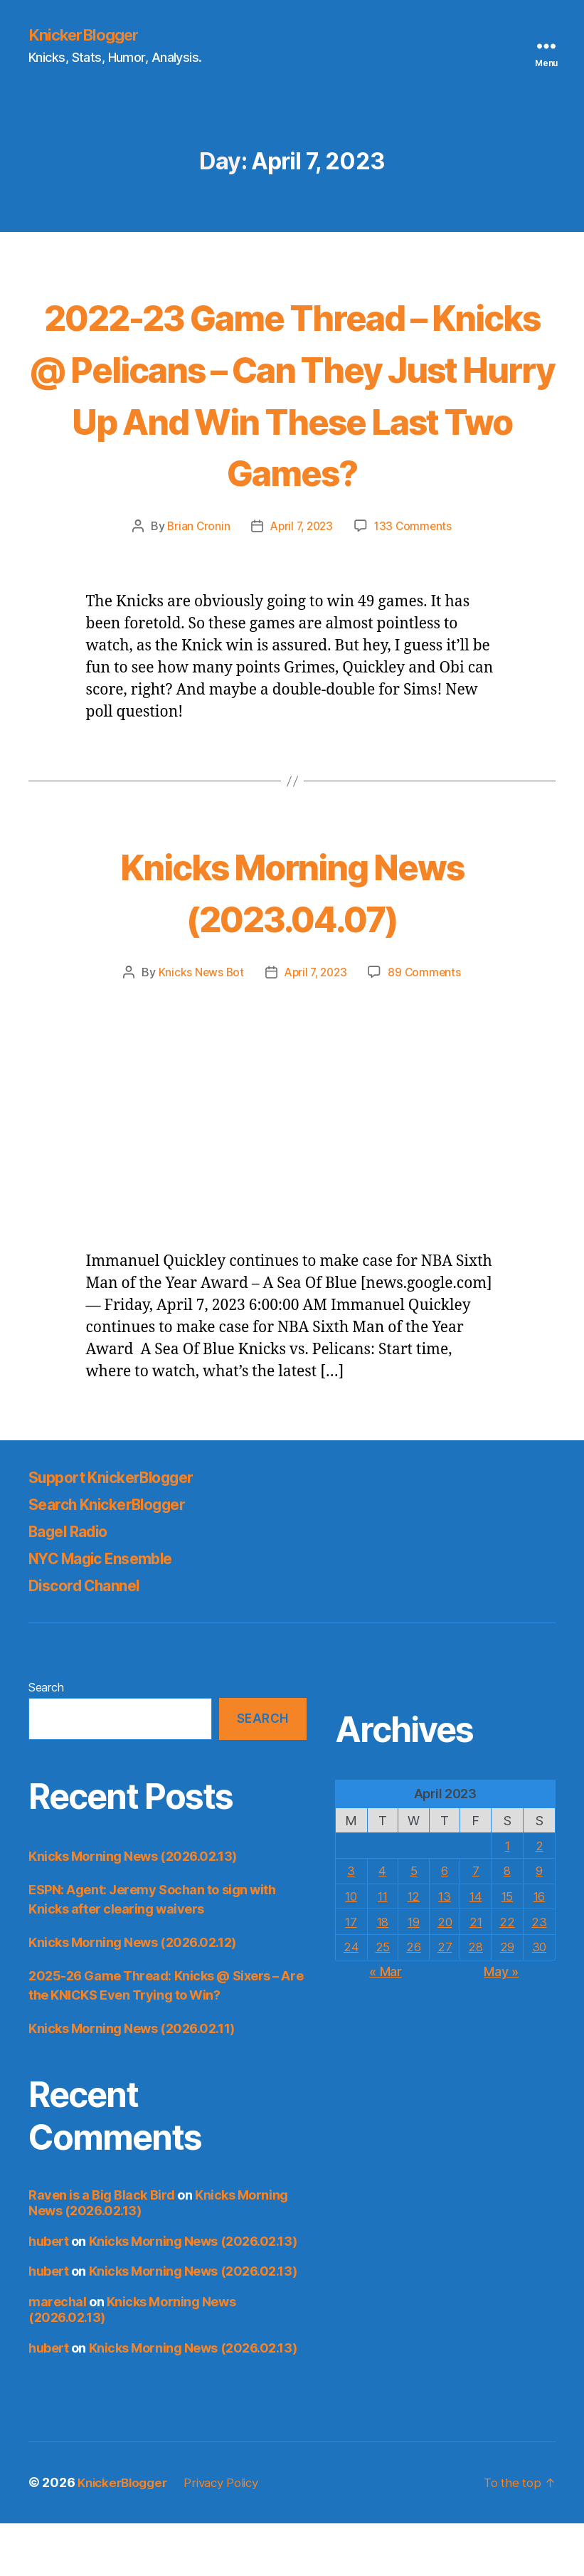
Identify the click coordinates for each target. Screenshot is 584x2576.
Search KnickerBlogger (119, 1556)
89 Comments (427, 1025)
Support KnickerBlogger (124, 1529)
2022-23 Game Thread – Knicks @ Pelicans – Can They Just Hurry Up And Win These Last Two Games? (292, 418)
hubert (48, 2293)
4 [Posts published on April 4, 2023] (382, 1923)
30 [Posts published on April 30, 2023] (539, 1998)
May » (501, 2022)
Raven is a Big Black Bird (101, 2247)
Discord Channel (93, 1637)
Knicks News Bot (197, 1025)
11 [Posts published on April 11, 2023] (382, 1948)
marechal (57, 2354)
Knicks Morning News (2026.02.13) (132, 1908)
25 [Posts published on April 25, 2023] (381, 1998)
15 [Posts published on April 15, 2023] (507, 1948)
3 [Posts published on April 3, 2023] (350, 1923)
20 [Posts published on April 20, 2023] (444, 1973)
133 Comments (416, 579)
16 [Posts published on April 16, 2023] (539, 1948)
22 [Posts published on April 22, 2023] (506, 1973)
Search (45, 1740)
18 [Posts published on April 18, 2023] (381, 1973)
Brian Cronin (196, 579)
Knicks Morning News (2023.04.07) (292, 943)
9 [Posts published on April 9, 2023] (539, 1923)
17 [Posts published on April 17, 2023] (350, 1973)
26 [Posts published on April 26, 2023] (412, 1998)
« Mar (385, 2022)
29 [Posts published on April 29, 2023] (506, 1998)
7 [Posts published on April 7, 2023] (475, 1923)
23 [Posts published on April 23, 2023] (539, 1973)
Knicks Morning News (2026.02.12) (132, 1995)
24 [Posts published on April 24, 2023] (350, 1998)
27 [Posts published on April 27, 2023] (444, 1998)
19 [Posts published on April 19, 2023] (413, 1973)
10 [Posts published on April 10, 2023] (350, 1948)
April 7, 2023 (301, 579)
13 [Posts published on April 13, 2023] (444, 1948)
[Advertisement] (292, 1140)
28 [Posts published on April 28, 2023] (475, 1998)
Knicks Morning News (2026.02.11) (131, 2081)
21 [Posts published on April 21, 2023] (475, 1973)
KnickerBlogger (88, 35)
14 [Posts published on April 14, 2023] (475, 1948)
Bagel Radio (75, 1583)
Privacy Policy (231, 2535)
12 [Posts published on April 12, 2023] (413, 1948)
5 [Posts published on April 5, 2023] (414, 1923)
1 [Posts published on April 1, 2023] (507, 1898)
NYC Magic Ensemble (114, 1610)
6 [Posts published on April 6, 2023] (445, 1923)
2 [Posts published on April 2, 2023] (539, 1898)
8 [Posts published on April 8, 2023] (507, 1923)
